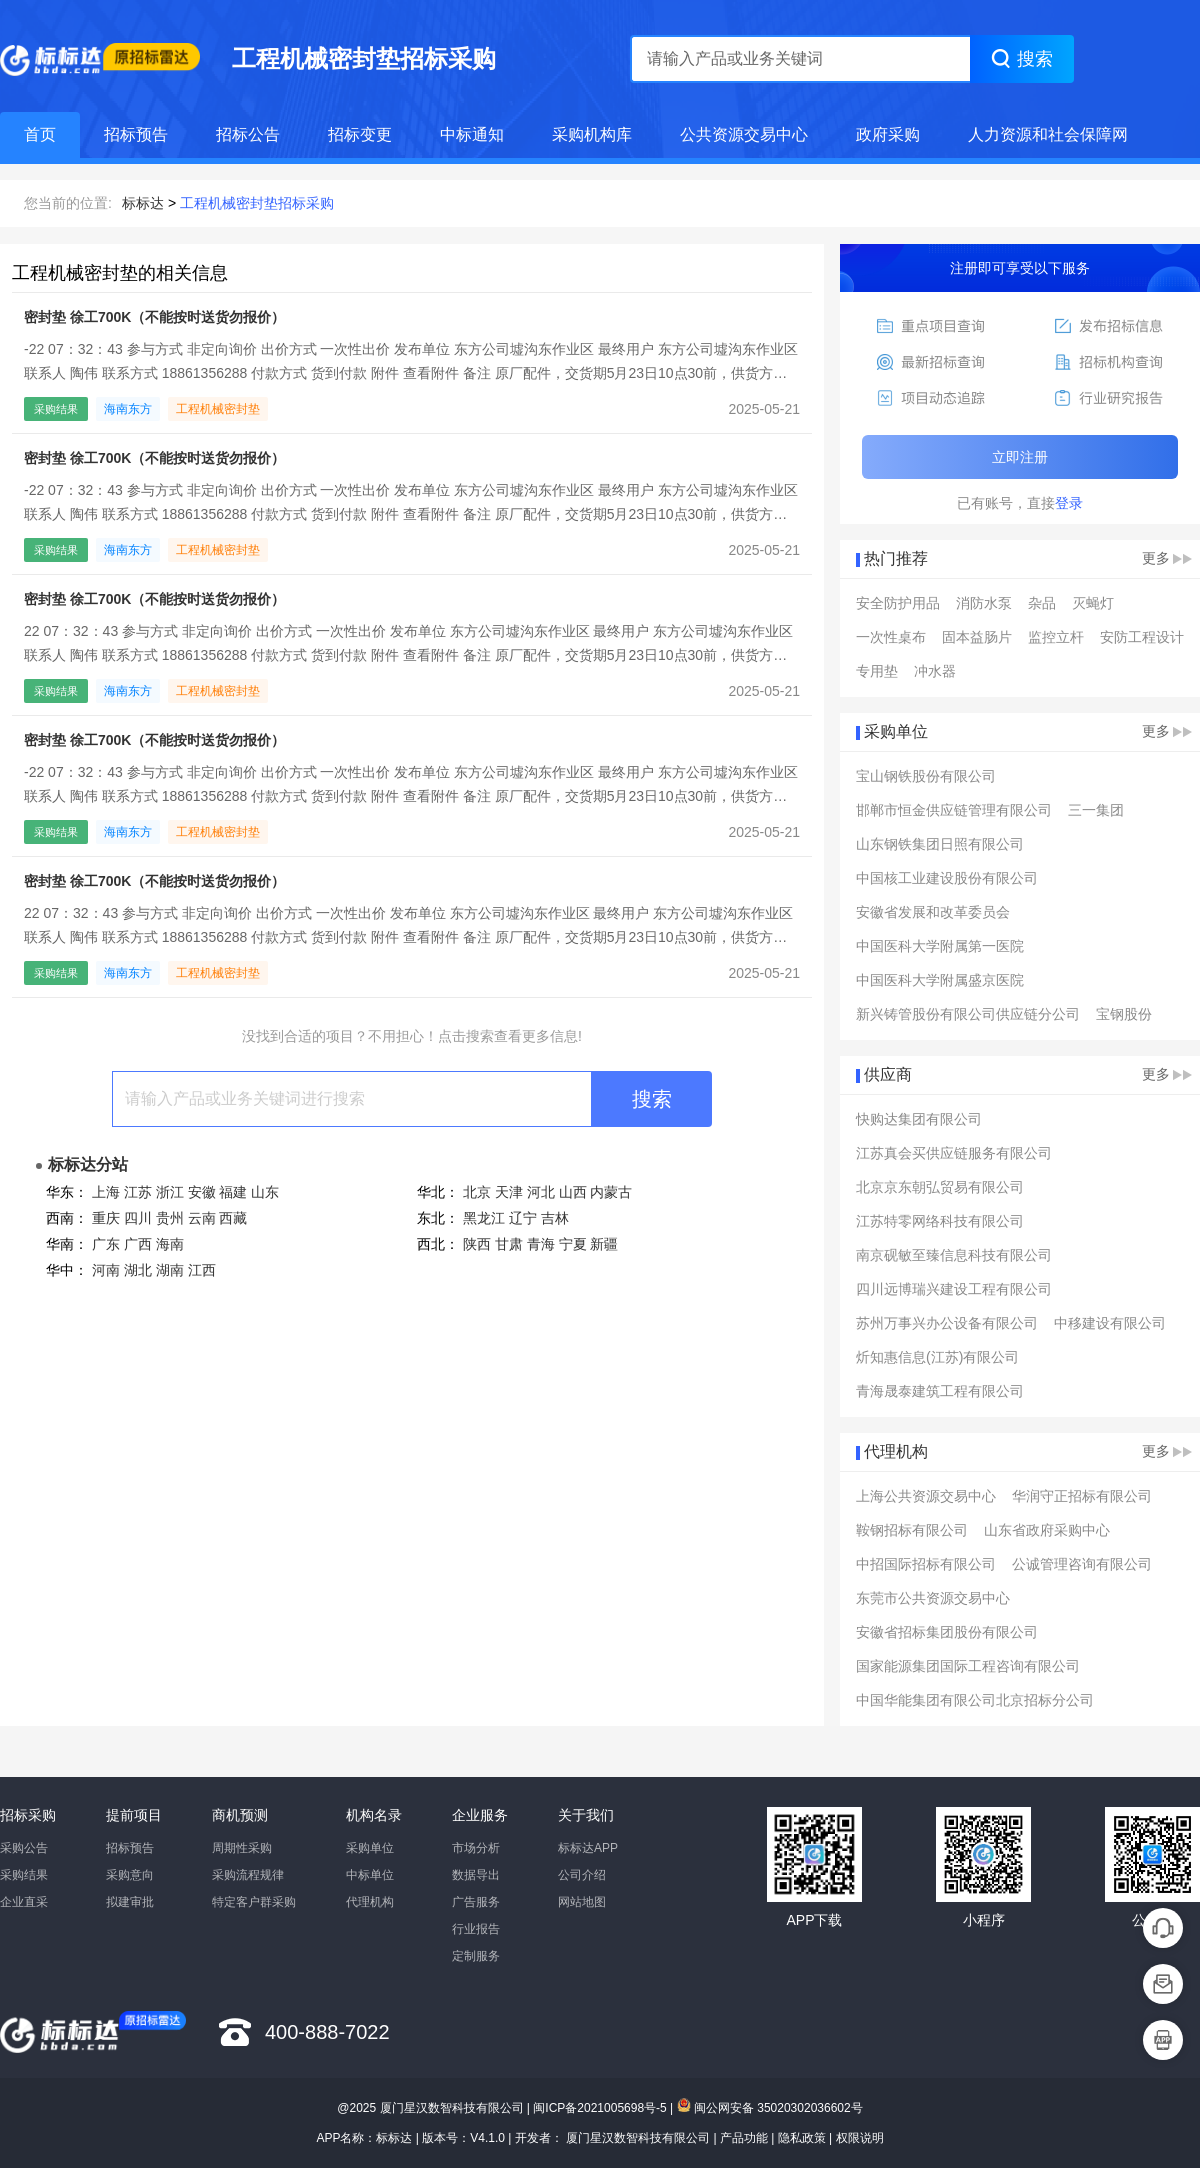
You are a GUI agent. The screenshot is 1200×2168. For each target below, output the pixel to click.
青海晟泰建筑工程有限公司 (940, 1391)
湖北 (138, 1270)
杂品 (1042, 603)
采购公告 (24, 1848)
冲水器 (935, 671)
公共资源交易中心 (744, 134)
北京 (477, 1192)
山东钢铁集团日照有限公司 (940, 844)
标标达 (143, 203)
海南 (170, 1244)
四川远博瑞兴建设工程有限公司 (954, 1289)
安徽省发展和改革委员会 (933, 912)
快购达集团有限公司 (919, 1119)
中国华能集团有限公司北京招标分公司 (975, 1700)
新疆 (604, 1244)
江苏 (138, 1192)
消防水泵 (984, 603)
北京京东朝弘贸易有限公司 (940, 1187)
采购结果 (24, 1875)
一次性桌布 (891, 637)
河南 (106, 1270)
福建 (233, 1192)
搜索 (652, 1099)
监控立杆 (1056, 637)
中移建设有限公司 (1110, 1323)
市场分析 (476, 1848)
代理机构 (370, 1902)
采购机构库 (592, 134)
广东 (106, 1244)
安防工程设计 (1142, 637)
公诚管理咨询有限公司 (1082, 1564)
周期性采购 (242, 1848)
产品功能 (744, 2138)
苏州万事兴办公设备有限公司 (947, 1323)
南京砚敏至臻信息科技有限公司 (954, 1255)
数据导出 (476, 1875)
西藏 (233, 1218)
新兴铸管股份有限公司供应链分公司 (968, 1014)
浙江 (170, 1192)
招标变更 (360, 134)
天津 (509, 1192)
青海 (541, 1244)
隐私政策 (802, 2138)
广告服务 (476, 1902)
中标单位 (370, 1875)
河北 (541, 1192)
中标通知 (472, 134)
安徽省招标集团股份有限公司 (947, 1632)
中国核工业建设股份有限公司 (947, 878)
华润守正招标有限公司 (1082, 1496)
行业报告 (476, 1929)
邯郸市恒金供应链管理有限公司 (954, 810)
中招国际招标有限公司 (926, 1564)
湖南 (170, 1270)
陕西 (477, 1244)
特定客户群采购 (254, 1902)
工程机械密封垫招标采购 (257, 203)
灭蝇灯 (1093, 603)
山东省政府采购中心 (1047, 1530)
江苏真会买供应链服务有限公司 (954, 1153)
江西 (202, 1270)
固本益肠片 (977, 637)
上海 (106, 1192)
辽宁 (523, 1218)
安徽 (202, 1192)
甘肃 (509, 1244)
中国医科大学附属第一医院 (940, 946)
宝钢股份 (1124, 1014)
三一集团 (1096, 810)
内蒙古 (611, 1192)
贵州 (170, 1218)
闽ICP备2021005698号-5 (599, 2108)
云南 (202, 1218)
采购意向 (130, 1875)
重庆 (106, 1218)
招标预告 (136, 134)
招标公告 (248, 134)
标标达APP (588, 1848)
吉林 (555, 1218)
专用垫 (877, 671)
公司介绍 (582, 1875)
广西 (138, 1244)
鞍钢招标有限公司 (912, 1530)
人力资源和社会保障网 (1048, 134)
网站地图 (582, 1902)
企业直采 (24, 1902)
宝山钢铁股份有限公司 (926, 776)
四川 (138, 1218)
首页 (40, 134)
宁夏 (573, 1244)
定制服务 (476, 1956)
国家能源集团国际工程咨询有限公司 (968, 1666)
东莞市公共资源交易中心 (933, 1598)
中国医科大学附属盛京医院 (940, 980)
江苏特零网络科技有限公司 (940, 1221)
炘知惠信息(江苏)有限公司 (937, 1357)
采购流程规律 (248, 1875)
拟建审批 (130, 1902)
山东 (265, 1192)
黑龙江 (484, 1218)
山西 (573, 1192)
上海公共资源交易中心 (926, 1496)
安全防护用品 (898, 603)
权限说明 (860, 2138)
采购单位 (370, 1848)
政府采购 (888, 134)
